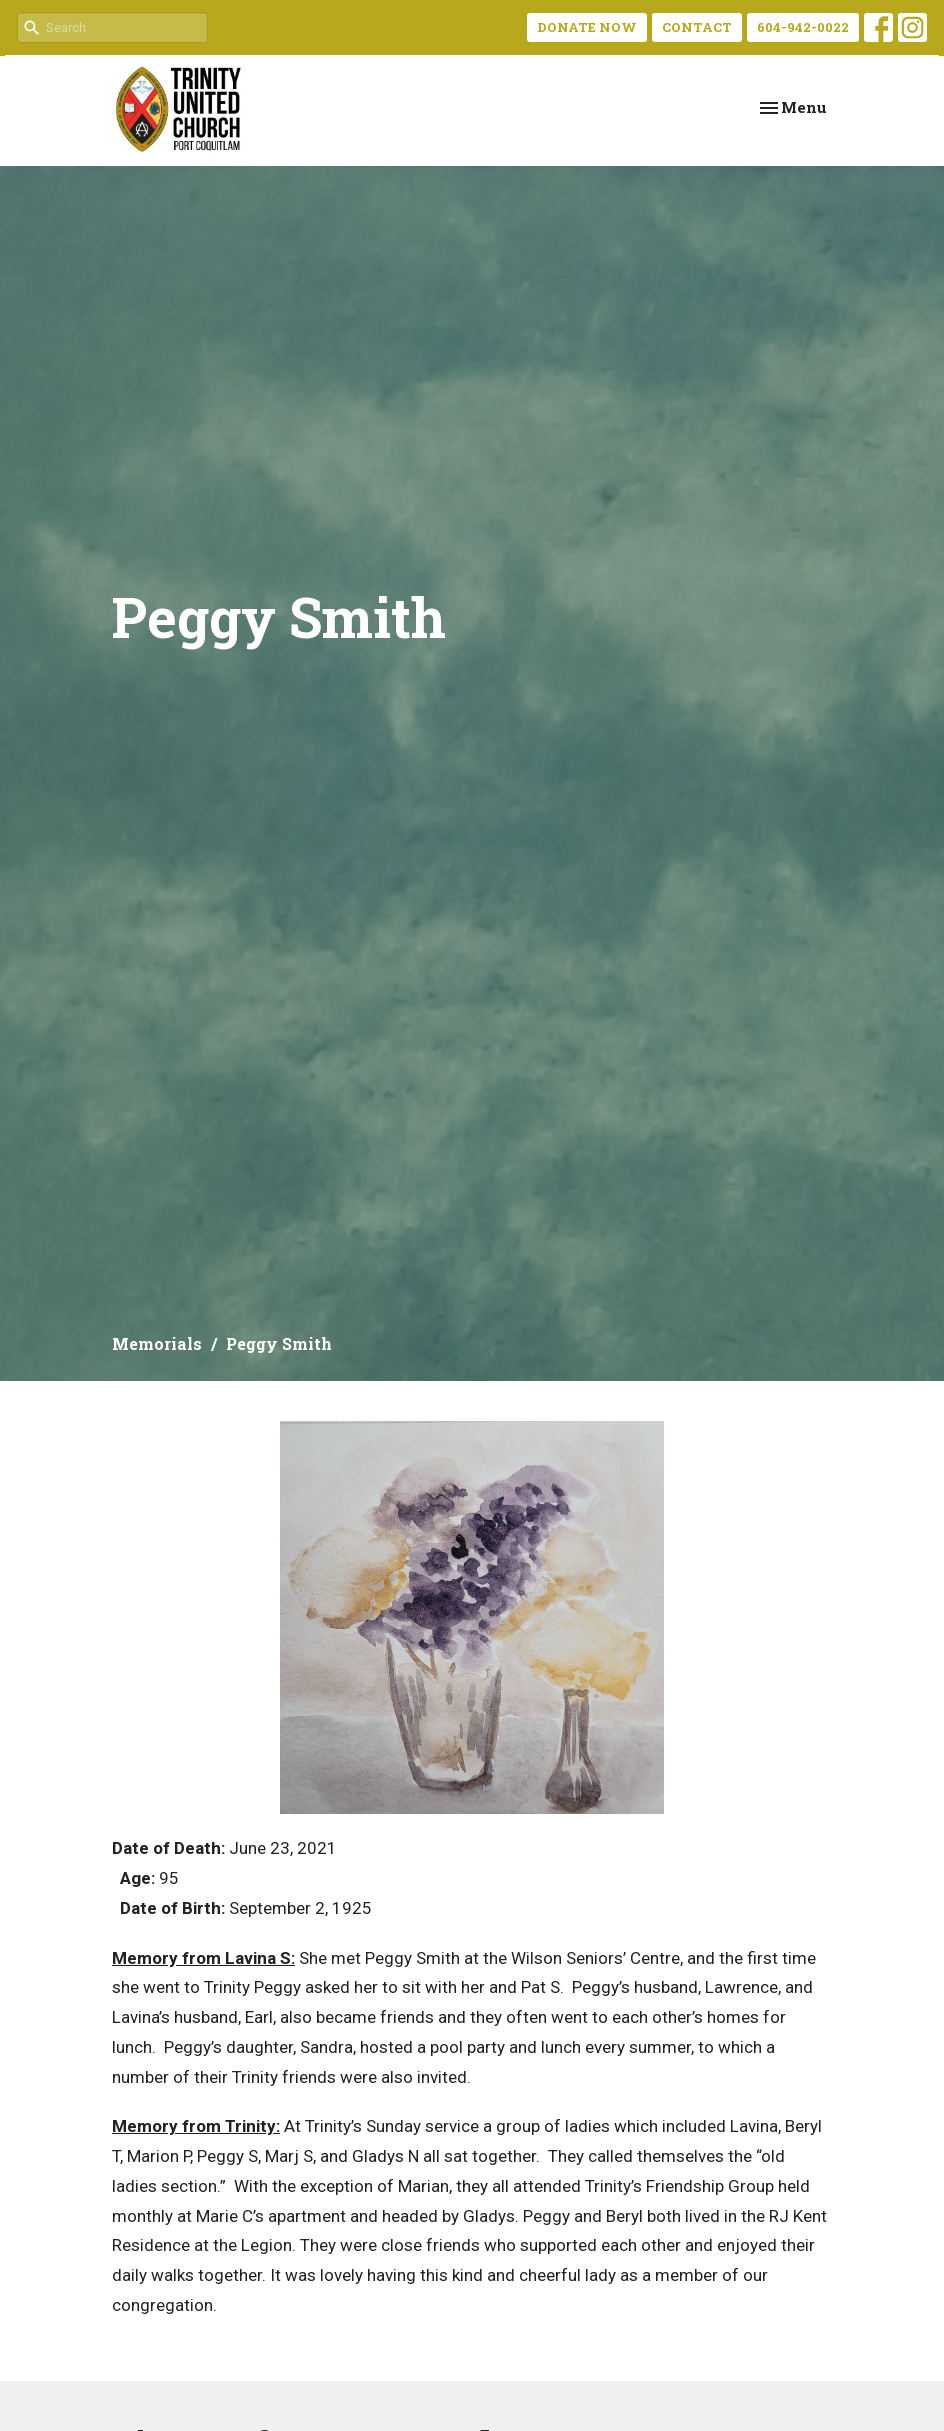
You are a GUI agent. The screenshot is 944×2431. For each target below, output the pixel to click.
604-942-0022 (803, 27)
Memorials (157, 1343)
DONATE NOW (587, 27)
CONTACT (697, 27)
